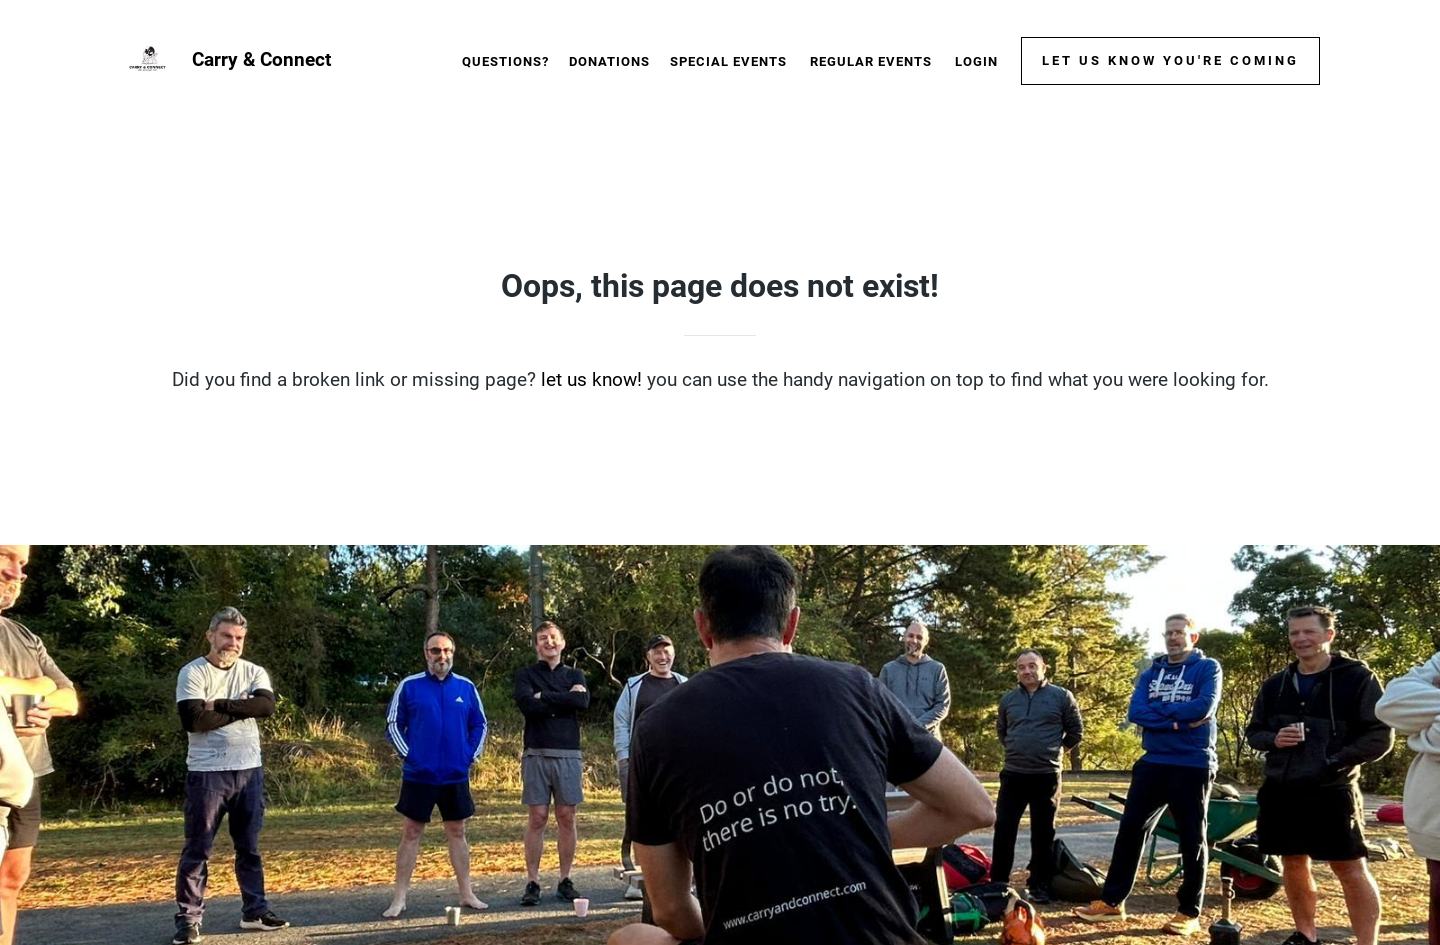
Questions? (505, 61)
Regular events (871, 61)
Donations (609, 61)
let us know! (591, 379)
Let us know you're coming (1170, 60)
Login (976, 61)
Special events (728, 61)
